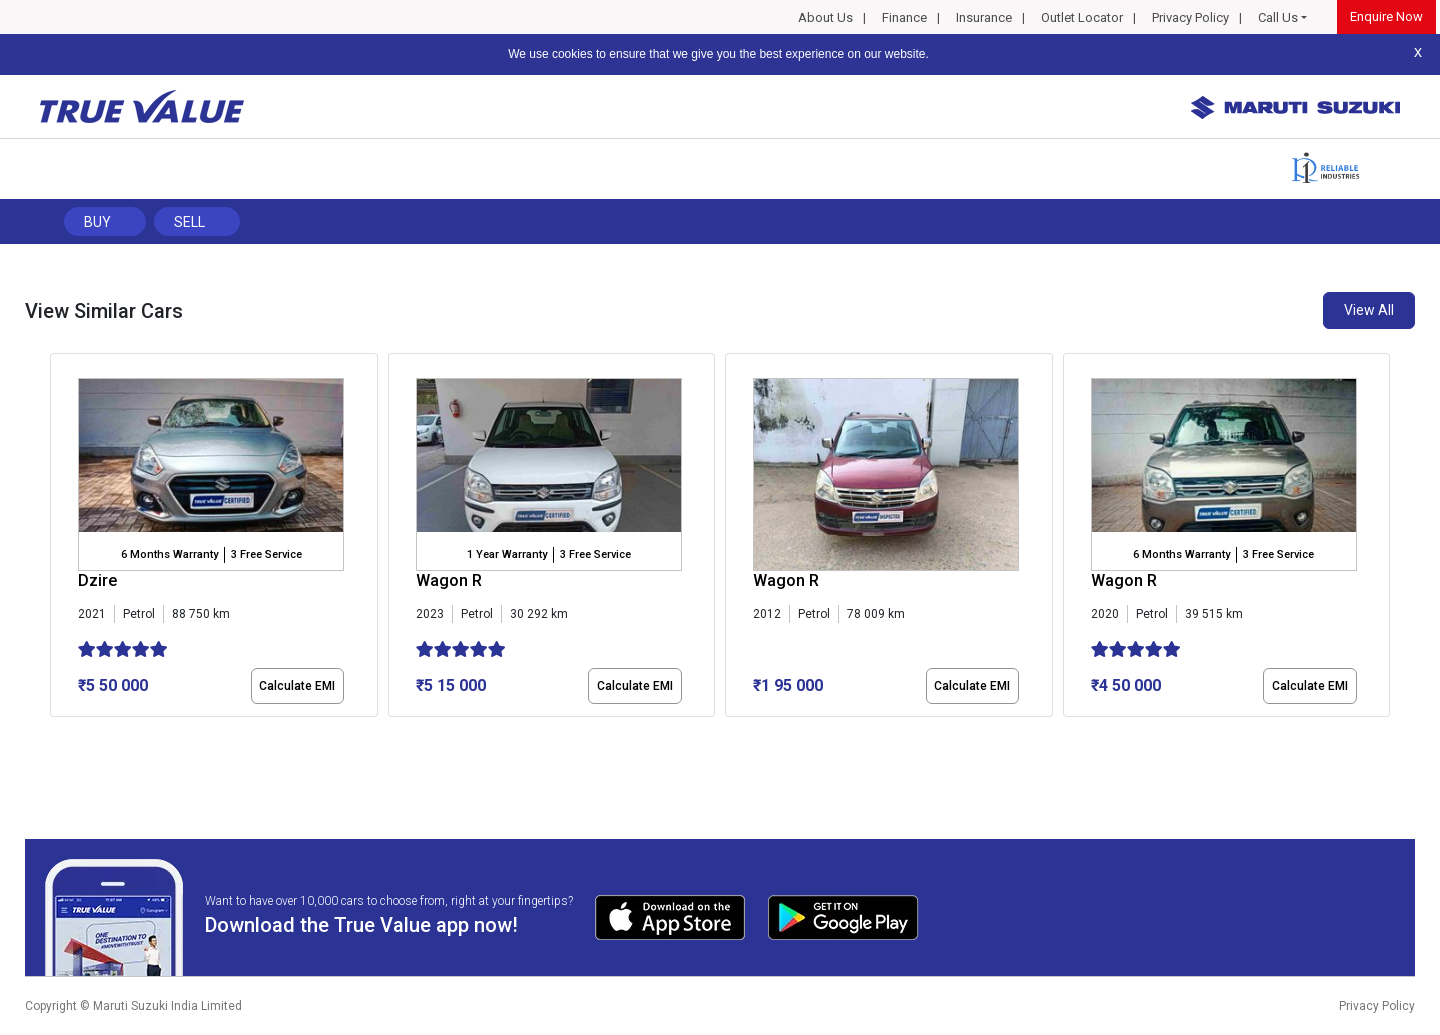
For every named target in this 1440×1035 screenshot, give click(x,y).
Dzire (97, 580)
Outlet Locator (1082, 17)
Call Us (1278, 17)
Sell (189, 222)
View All (1369, 310)
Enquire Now (1386, 16)
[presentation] (60, 539)
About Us (825, 17)
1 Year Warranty (507, 554)
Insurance (984, 17)
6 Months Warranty (169, 554)
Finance (904, 17)
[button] (56, 734)
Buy (97, 222)
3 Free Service (266, 554)
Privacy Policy (1190, 17)
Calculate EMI (297, 686)
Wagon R (449, 580)
